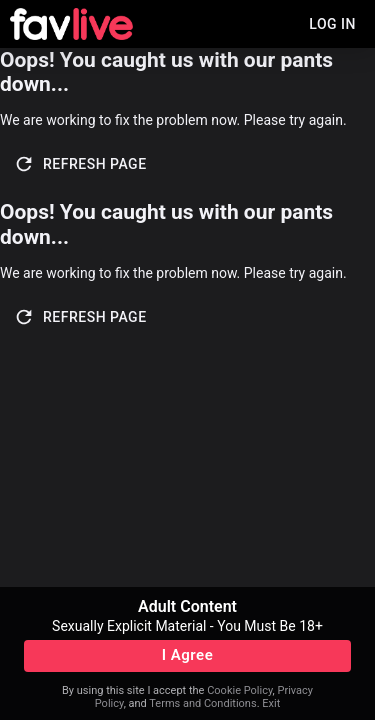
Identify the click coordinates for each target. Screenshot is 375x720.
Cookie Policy (239, 690)
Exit (271, 703)
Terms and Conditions (202, 703)
